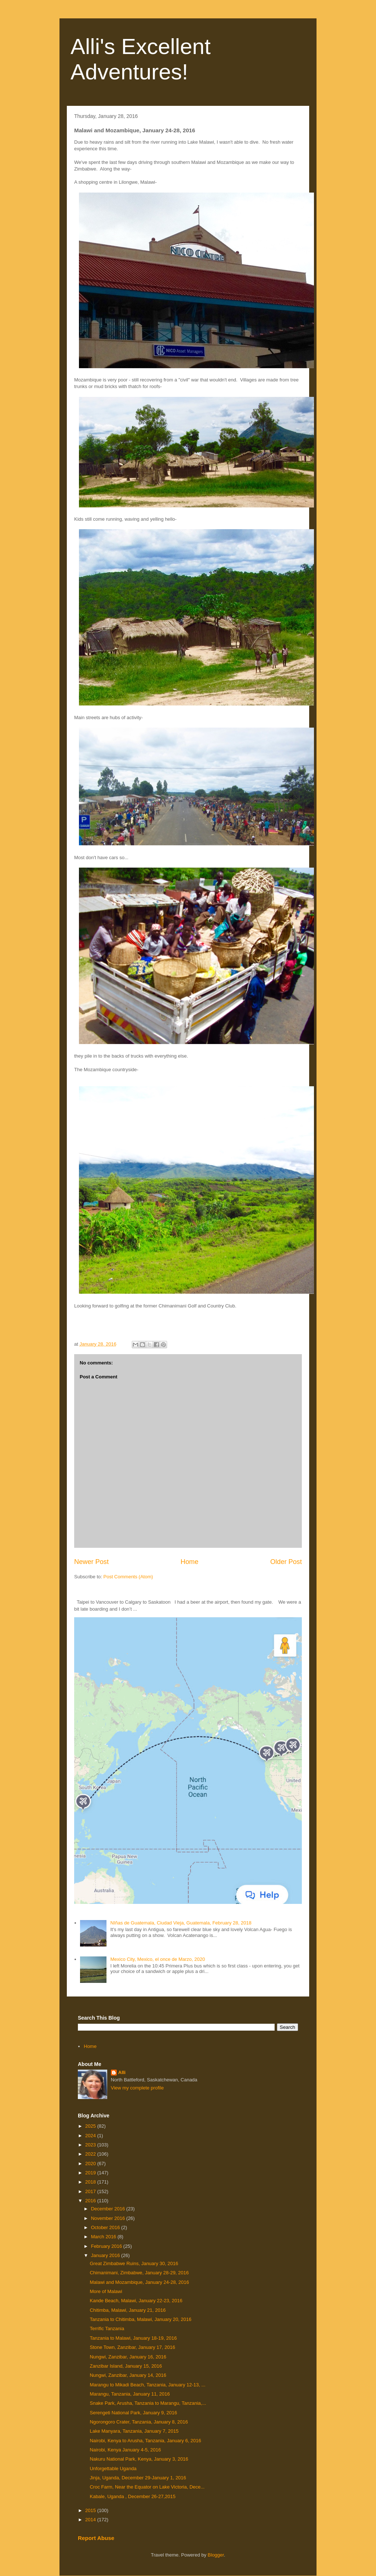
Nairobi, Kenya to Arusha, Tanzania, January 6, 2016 (145, 2440)
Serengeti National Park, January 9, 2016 (133, 2412)
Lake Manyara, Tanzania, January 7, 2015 (134, 2431)
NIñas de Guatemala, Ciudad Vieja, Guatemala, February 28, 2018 (180, 1923)
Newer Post (91, 1561)
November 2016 (108, 2218)
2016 (91, 2200)
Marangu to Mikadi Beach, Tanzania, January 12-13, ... (147, 2384)
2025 (91, 2126)
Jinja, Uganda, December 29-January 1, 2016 (138, 2477)
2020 (91, 2163)
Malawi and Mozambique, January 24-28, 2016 (139, 2282)
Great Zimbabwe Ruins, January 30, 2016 (134, 2263)
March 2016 (104, 2236)
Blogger (216, 2555)
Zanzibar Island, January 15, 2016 (126, 2366)
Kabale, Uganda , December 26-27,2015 (132, 2496)
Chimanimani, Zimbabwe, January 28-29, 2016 (139, 2272)
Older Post (286, 1561)
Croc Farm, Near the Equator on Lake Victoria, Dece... (147, 2487)
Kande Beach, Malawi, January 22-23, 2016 (136, 2300)
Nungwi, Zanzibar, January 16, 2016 (128, 2357)
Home (190, 1561)
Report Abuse (96, 2538)
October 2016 (106, 2227)
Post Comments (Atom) (128, 1576)
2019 (91, 2172)
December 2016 (108, 2208)
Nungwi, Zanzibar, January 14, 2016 (128, 2375)
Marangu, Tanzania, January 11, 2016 (130, 2394)
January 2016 (106, 2255)
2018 (91, 2182)
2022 (91, 2154)
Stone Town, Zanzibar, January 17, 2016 (132, 2347)
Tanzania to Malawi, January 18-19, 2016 (133, 2338)
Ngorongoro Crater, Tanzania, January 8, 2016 (139, 2422)
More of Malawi (106, 2291)
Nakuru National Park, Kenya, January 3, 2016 (139, 2459)
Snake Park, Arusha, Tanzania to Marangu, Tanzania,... (148, 2403)
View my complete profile (137, 2088)
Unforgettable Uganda (113, 2468)
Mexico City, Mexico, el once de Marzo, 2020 (157, 1959)
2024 (91, 2135)
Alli (122, 2072)
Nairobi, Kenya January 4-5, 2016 (125, 2450)
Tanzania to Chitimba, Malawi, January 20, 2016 (140, 2319)
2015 (91, 2510)
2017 (91, 2191)
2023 (91, 2145)
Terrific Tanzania (107, 2328)
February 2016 (107, 2246)
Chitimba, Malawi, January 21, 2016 (128, 2310)
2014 (91, 2519)
